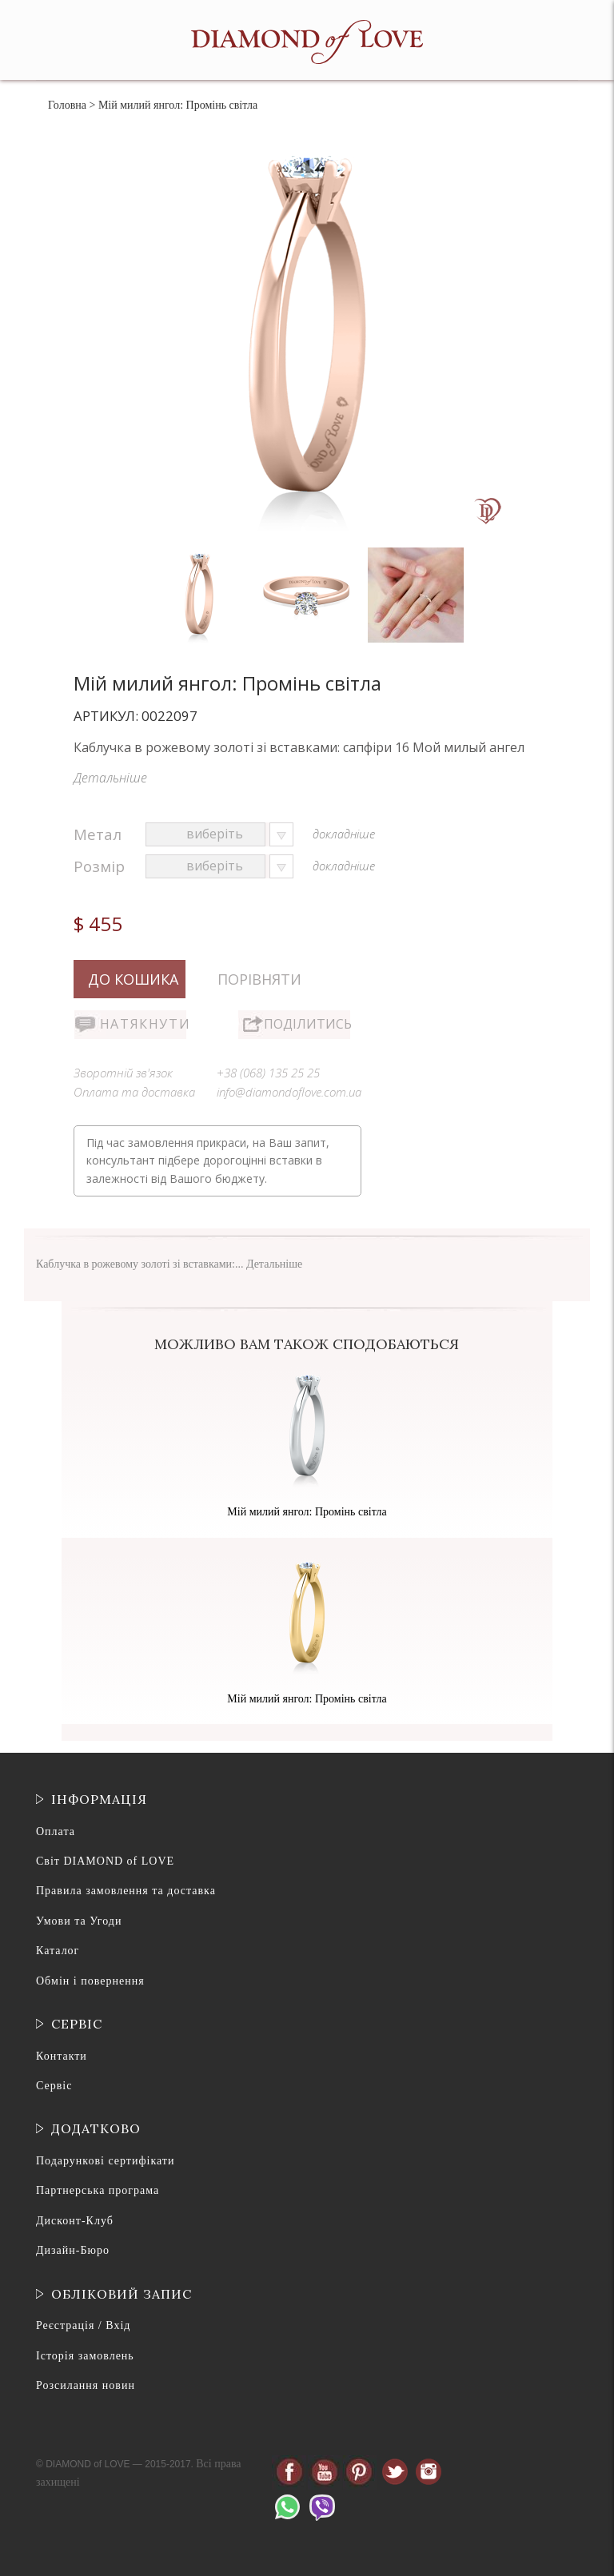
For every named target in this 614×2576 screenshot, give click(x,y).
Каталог (57, 1951)
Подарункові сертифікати (105, 2161)
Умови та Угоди (79, 1921)
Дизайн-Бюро (73, 2250)
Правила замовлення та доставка (126, 1891)
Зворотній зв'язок (123, 1073)
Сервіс (54, 2086)
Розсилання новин (85, 2385)
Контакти (61, 2056)
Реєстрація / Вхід (83, 2325)
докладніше (344, 834)
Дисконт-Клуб (75, 2221)
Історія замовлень (85, 2356)
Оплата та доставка (134, 1092)
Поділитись (307, 1024)
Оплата (55, 1831)
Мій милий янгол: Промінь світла (306, 1512)
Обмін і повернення (90, 1981)
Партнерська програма (97, 2190)
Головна (67, 105)
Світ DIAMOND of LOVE (105, 1861)
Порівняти (259, 979)
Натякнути (143, 1024)
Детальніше (110, 777)
